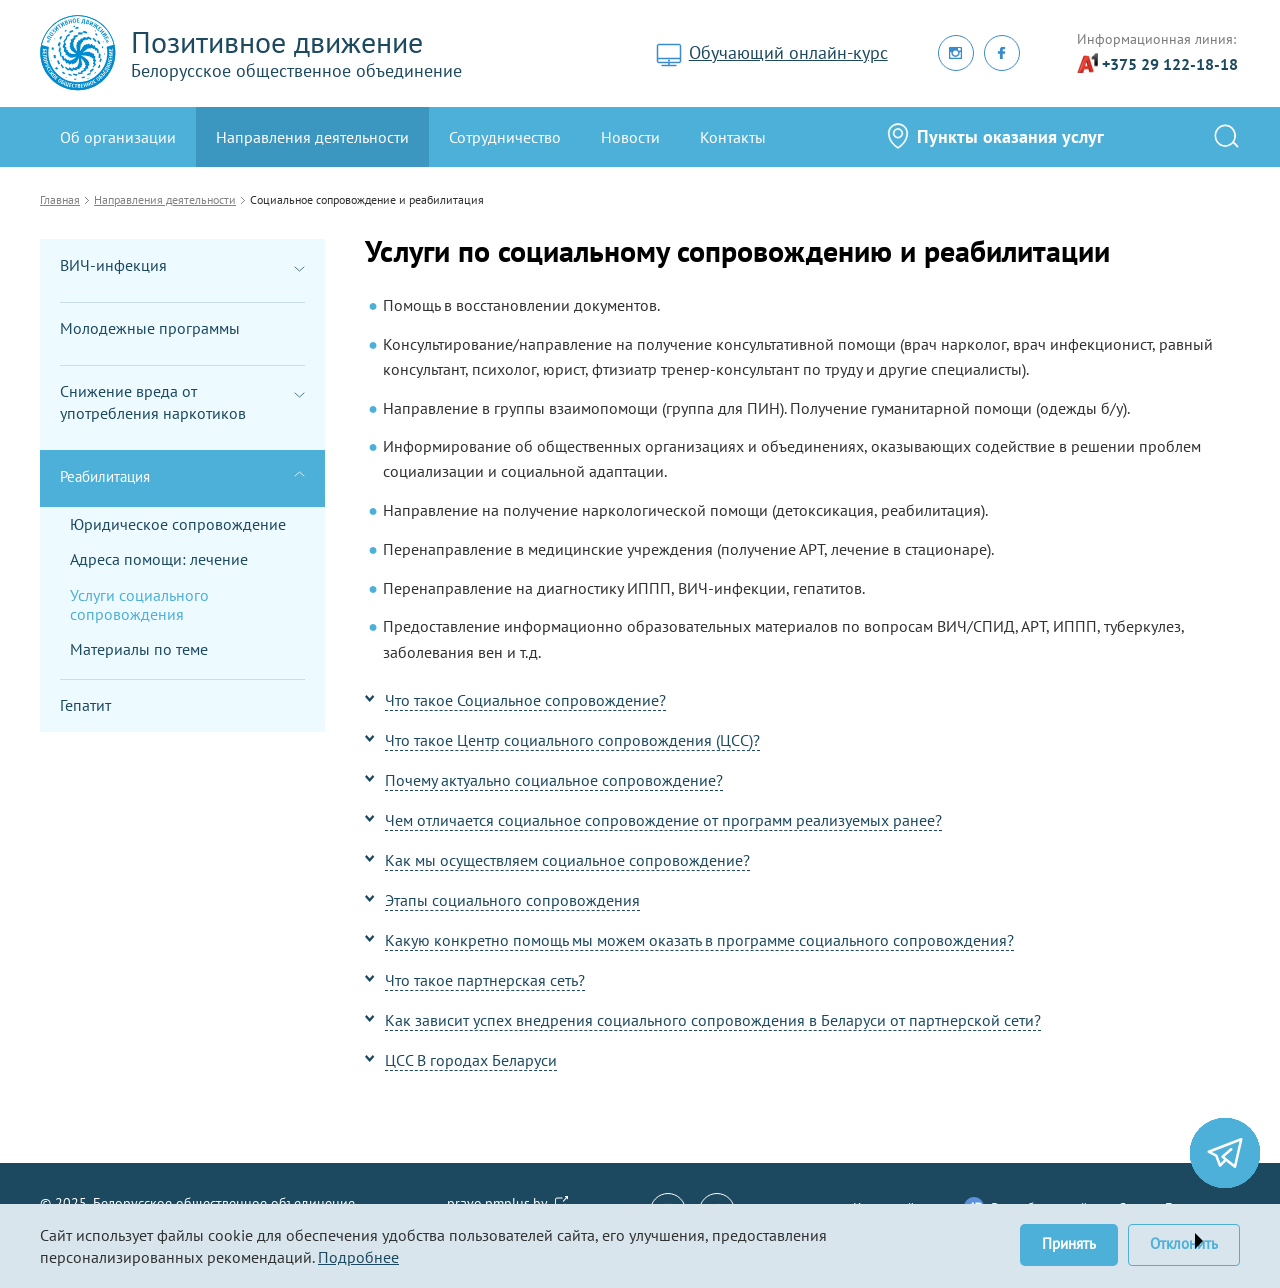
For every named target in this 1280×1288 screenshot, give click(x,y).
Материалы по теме (139, 649)
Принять (1069, 1243)
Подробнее (358, 1257)
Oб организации (118, 137)
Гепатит (85, 705)
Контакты (733, 137)
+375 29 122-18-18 (1170, 64)
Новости (630, 137)
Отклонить (1184, 1243)
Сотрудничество (505, 137)
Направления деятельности (312, 137)
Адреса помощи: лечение (159, 559)
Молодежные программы (150, 328)
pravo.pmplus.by (497, 1203)
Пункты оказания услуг (1010, 136)
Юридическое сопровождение (178, 524)
